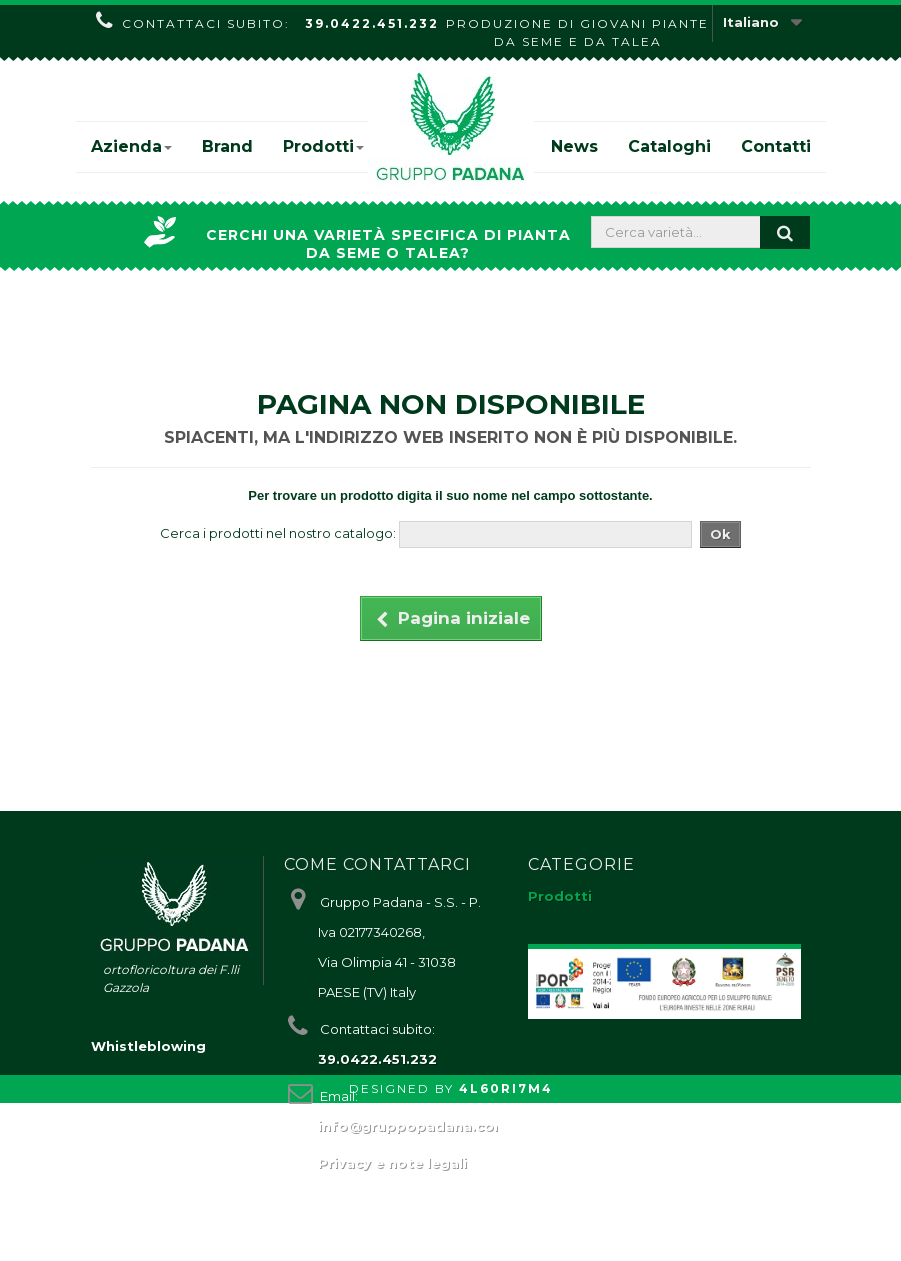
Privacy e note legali (392, 1163)
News (574, 146)
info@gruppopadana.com (413, 1126)
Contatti (776, 146)
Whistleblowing (148, 1204)
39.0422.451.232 (372, 23)
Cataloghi (669, 146)
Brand (227, 146)
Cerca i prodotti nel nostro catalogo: (278, 533)
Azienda (131, 146)
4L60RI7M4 (506, 1246)
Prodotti (323, 146)
